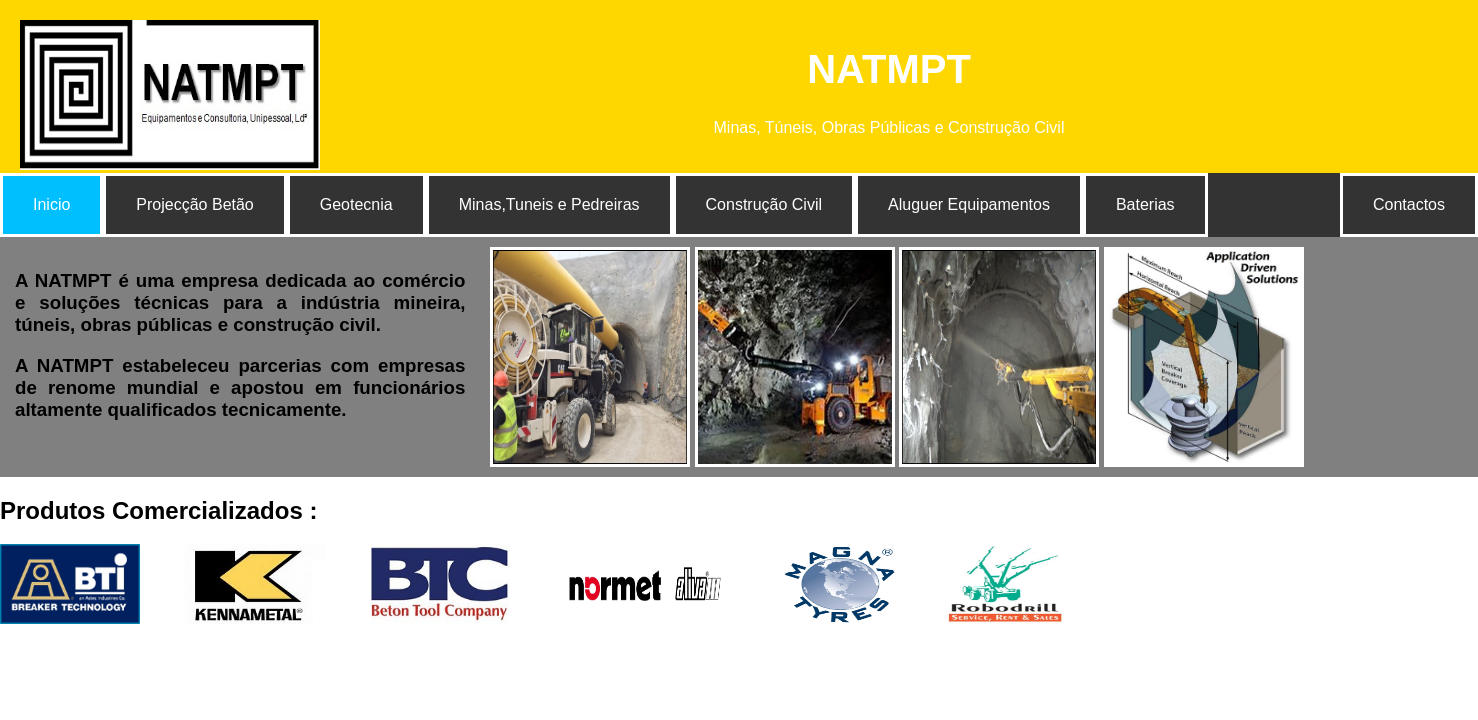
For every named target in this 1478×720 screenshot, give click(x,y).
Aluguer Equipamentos (969, 204)
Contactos (1409, 204)
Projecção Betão (194, 204)
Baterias (1145, 204)
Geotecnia (356, 204)
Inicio (51, 204)
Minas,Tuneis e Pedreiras (549, 204)
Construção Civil (764, 204)
